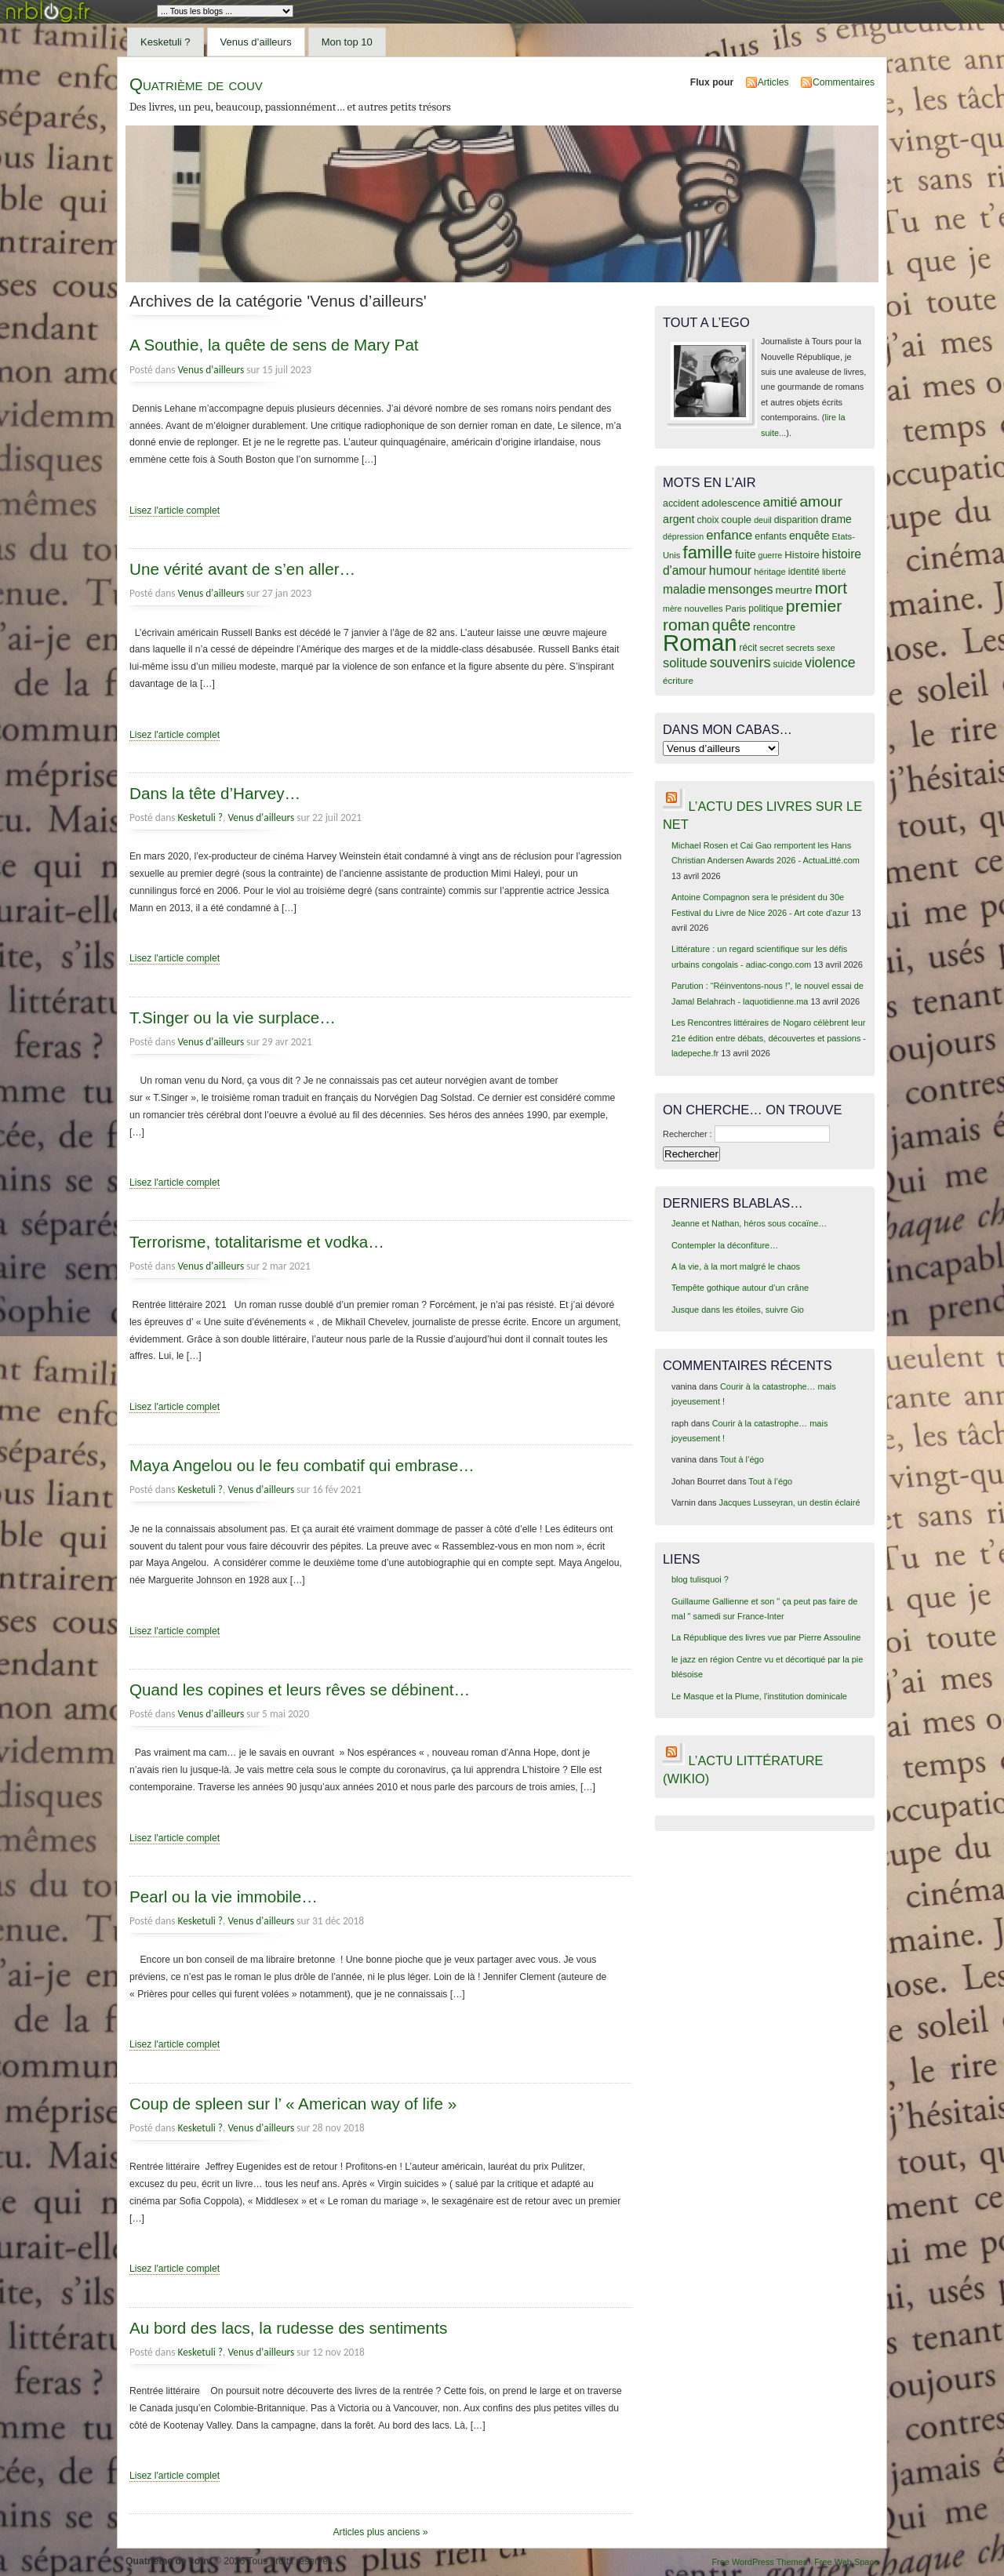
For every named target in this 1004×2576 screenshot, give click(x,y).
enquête (809, 535)
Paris (736, 608)
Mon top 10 (347, 42)
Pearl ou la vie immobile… (223, 1896)
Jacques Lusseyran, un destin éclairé (789, 1502)
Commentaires (844, 82)
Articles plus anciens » (380, 2532)
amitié (780, 502)
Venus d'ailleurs (210, 369)
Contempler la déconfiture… (724, 1245)
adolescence (730, 503)
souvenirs (740, 662)
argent (678, 519)
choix (708, 519)
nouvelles (703, 608)
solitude (685, 663)
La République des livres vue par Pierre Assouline (765, 1637)
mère (672, 608)
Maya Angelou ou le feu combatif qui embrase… (302, 1465)
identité (804, 571)
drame (836, 519)
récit (749, 647)
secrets (800, 647)
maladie (684, 589)
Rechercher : (687, 1134)
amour (820, 501)
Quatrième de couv (196, 84)
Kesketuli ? (165, 42)
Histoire (801, 555)
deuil (763, 520)
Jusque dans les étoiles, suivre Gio (737, 1309)
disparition (796, 519)
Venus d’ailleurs (256, 42)
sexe (826, 647)
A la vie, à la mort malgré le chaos (735, 1266)
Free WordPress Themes (759, 2562)
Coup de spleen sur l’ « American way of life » (293, 2104)
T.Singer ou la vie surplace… (232, 1017)
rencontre (774, 627)
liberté (834, 571)
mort (831, 588)
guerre (770, 555)
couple (736, 519)
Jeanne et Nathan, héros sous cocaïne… (749, 1223)
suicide (787, 664)
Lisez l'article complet (174, 510)
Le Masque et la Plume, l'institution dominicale (759, 1696)
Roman (700, 643)
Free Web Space (846, 2562)
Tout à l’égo (742, 1459)
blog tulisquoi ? (700, 1579)
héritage (770, 571)
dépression (683, 536)
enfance (729, 535)
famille (708, 552)
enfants (771, 536)
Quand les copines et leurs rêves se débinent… (299, 1689)
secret (771, 647)
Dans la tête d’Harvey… (214, 793)
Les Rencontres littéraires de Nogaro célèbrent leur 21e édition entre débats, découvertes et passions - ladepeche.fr (768, 1038)
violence (830, 662)
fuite (745, 554)
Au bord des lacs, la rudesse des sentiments (288, 2328)
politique (766, 608)
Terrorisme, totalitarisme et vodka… (256, 1242)
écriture (678, 680)
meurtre (793, 590)
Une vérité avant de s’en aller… (242, 569)
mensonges (740, 589)
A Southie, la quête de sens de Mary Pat (274, 345)
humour (730, 570)
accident (681, 503)
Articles (773, 82)
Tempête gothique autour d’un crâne (740, 1287)
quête (731, 625)
